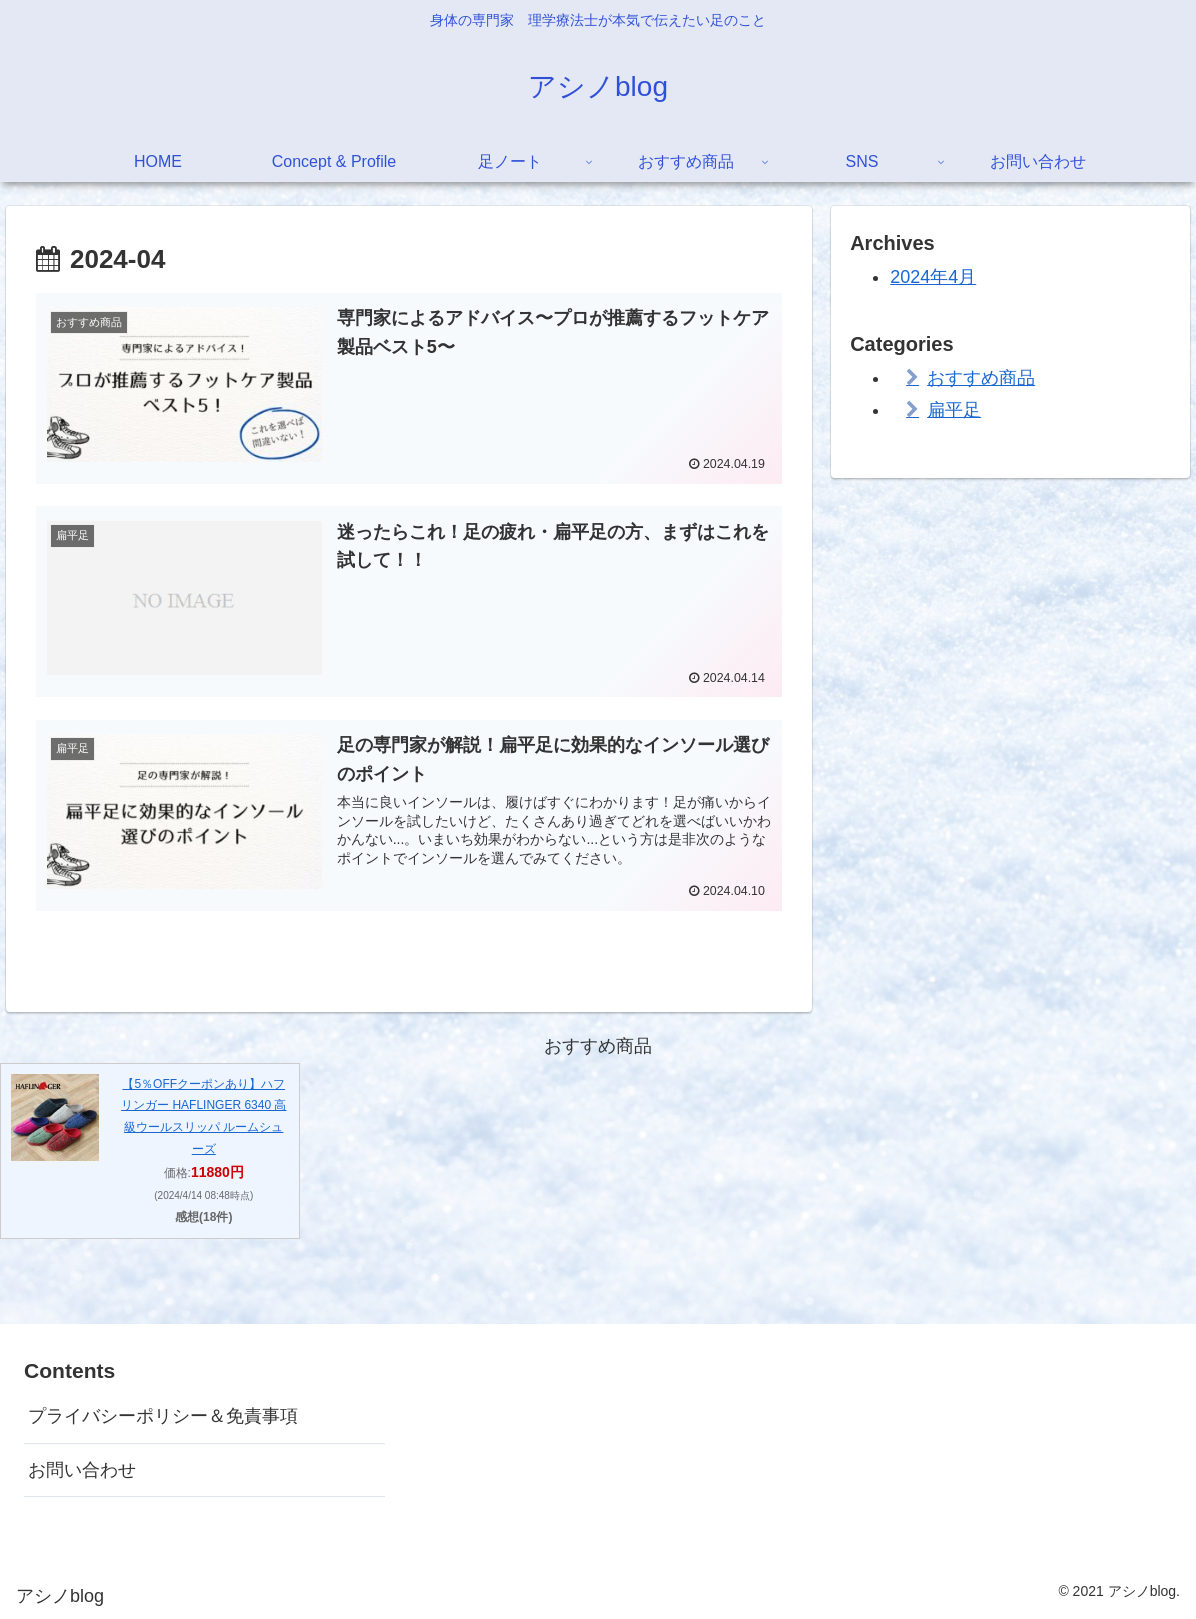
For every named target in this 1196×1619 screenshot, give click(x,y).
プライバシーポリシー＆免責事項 (163, 1415)
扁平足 (954, 410)
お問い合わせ (82, 1468)
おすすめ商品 (981, 378)
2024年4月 (933, 277)
